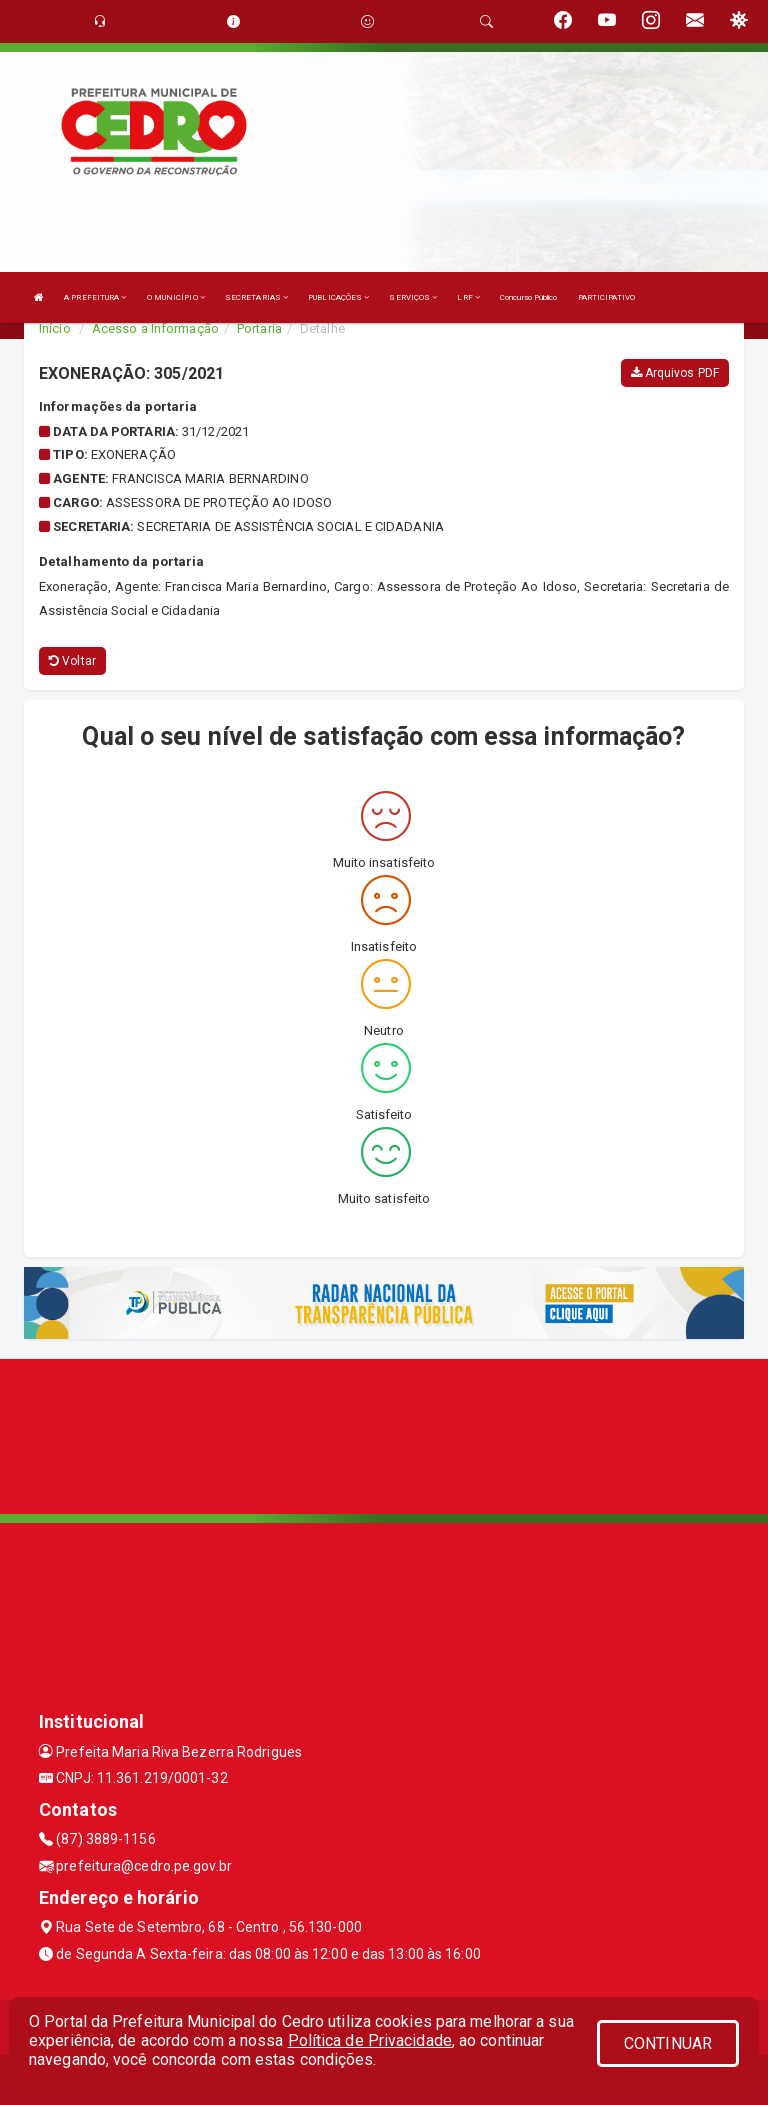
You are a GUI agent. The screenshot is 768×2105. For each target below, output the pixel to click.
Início (55, 328)
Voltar (72, 661)
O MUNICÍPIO (176, 297)
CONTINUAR (668, 2043)
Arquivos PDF (675, 373)
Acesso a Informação (155, 328)
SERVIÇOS (413, 297)
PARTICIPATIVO (606, 297)
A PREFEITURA (95, 297)
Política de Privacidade (370, 2040)
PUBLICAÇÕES (338, 297)
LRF (468, 297)
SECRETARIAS (256, 297)
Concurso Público (529, 297)
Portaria (259, 328)
